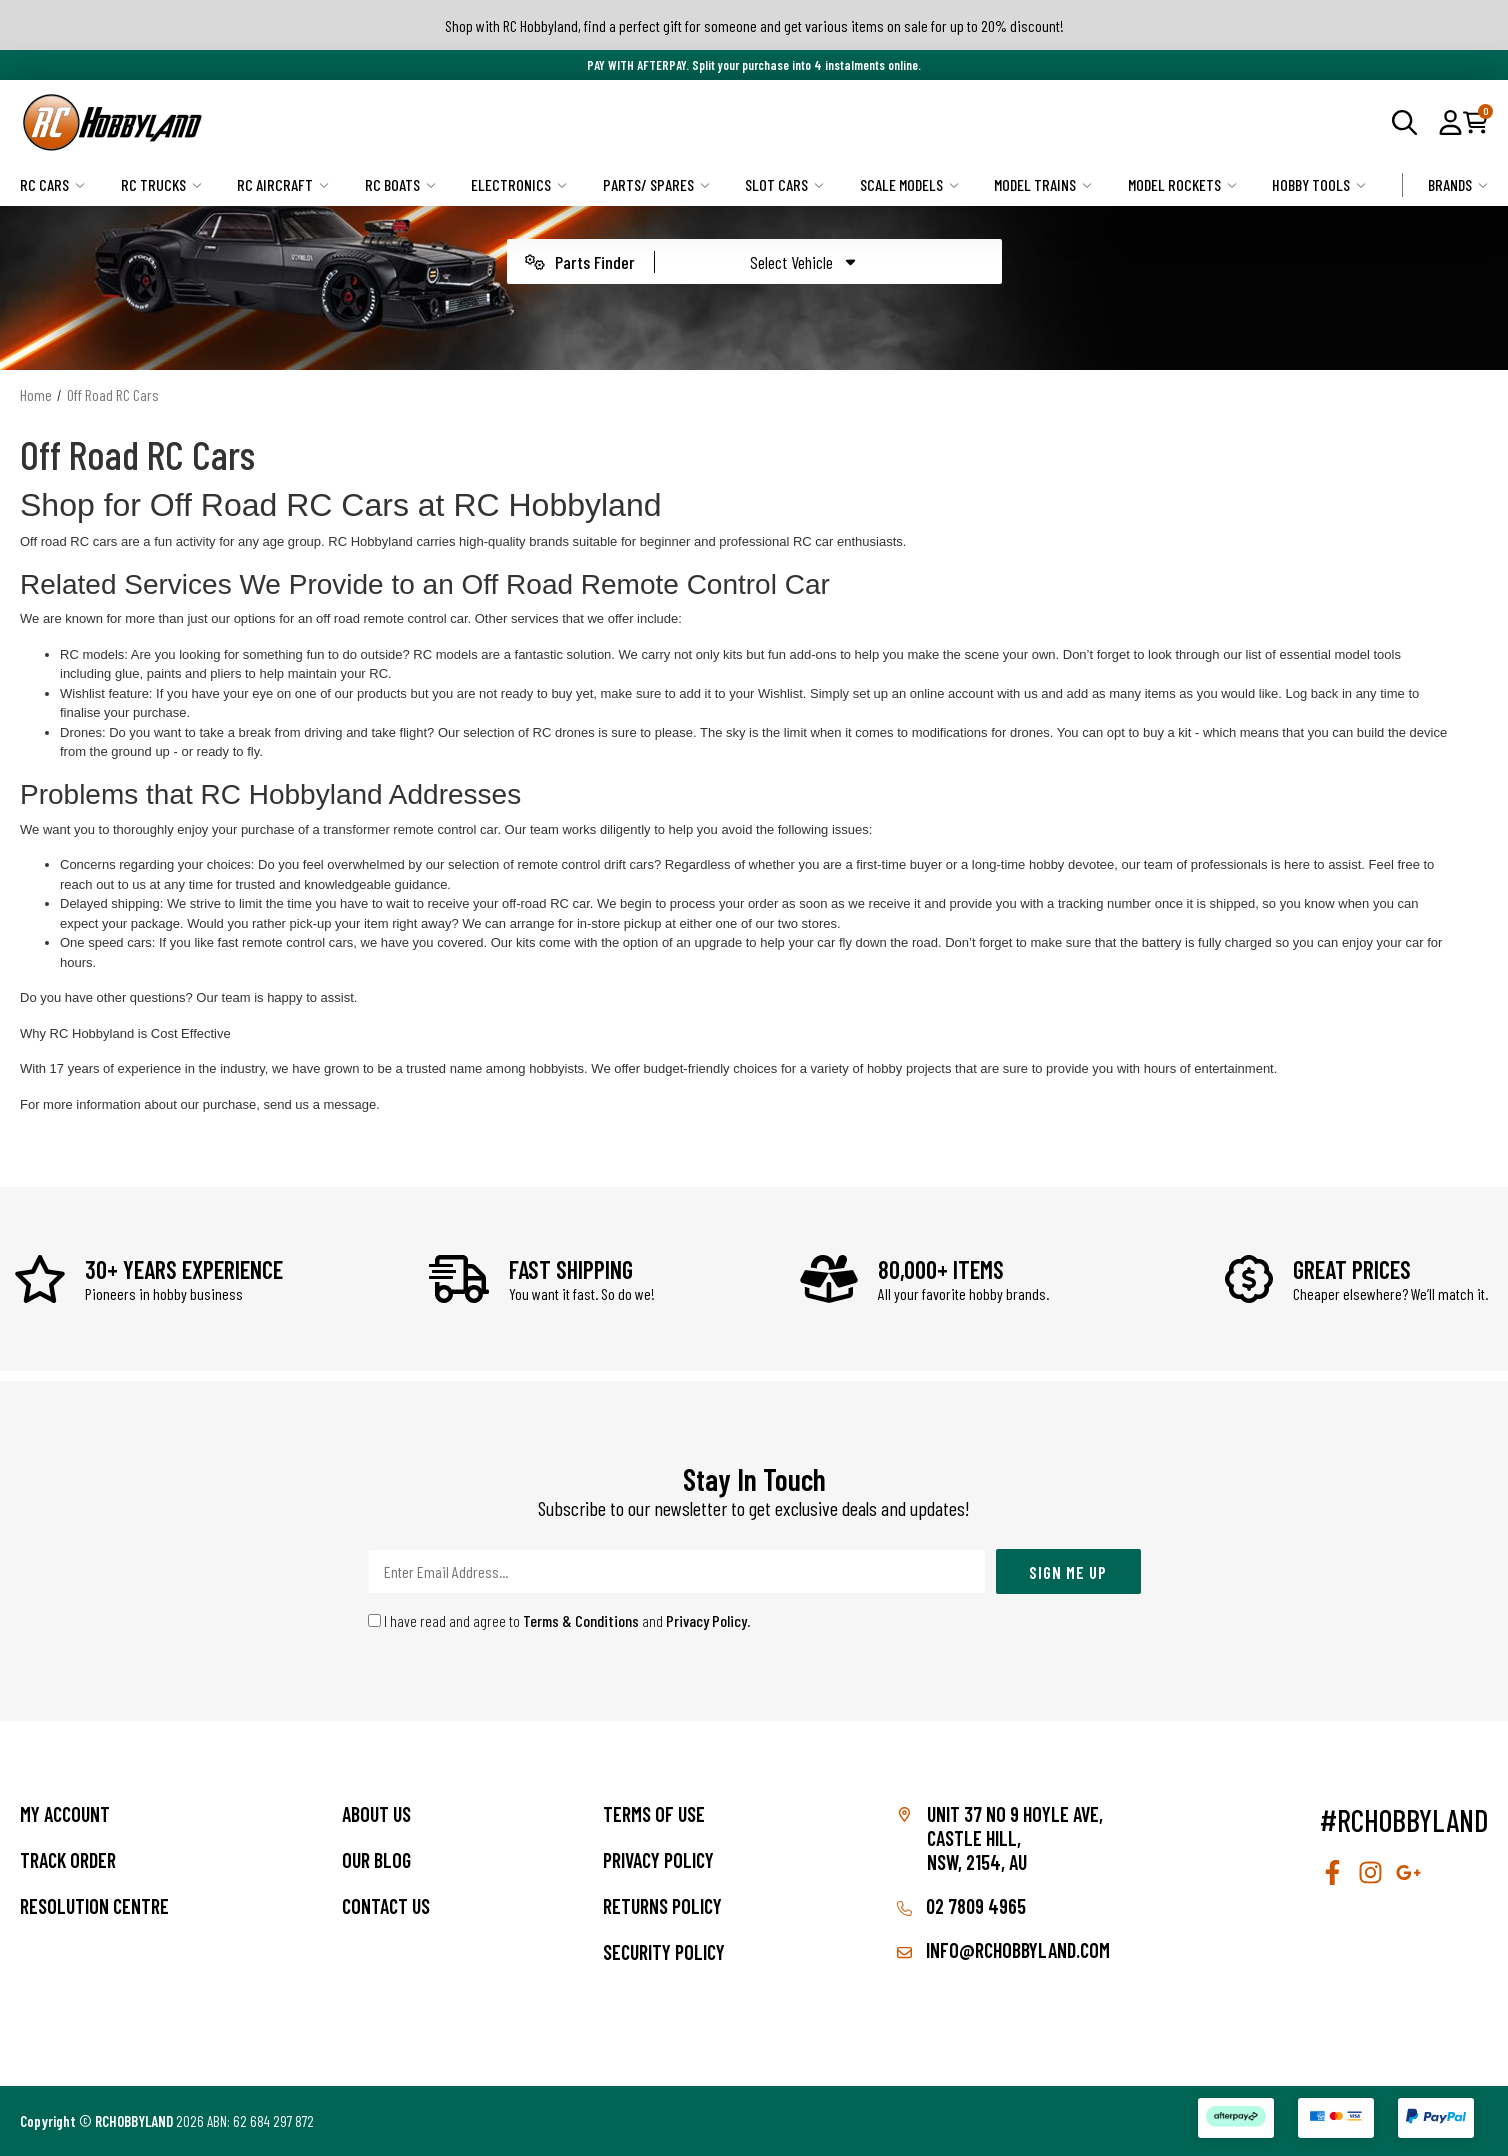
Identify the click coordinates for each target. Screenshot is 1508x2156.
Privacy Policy (706, 1620)
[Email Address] (677, 1571)
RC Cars (52, 184)
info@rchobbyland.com (1003, 1950)
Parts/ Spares (656, 184)
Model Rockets (1182, 184)
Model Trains (1043, 184)
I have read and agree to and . (559, 1620)
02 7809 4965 (961, 1906)
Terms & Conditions (581, 1620)
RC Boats (400, 184)
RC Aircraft (283, 184)
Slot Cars (784, 184)
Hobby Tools (1319, 184)
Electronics (519, 184)
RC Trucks (161, 184)
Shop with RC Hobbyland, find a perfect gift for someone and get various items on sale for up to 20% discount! (754, 25)
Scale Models (909, 184)
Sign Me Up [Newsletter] (1068, 1572)
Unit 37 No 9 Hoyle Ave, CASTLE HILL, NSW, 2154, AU (1015, 1838)
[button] (1450, 122)
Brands (1458, 184)
